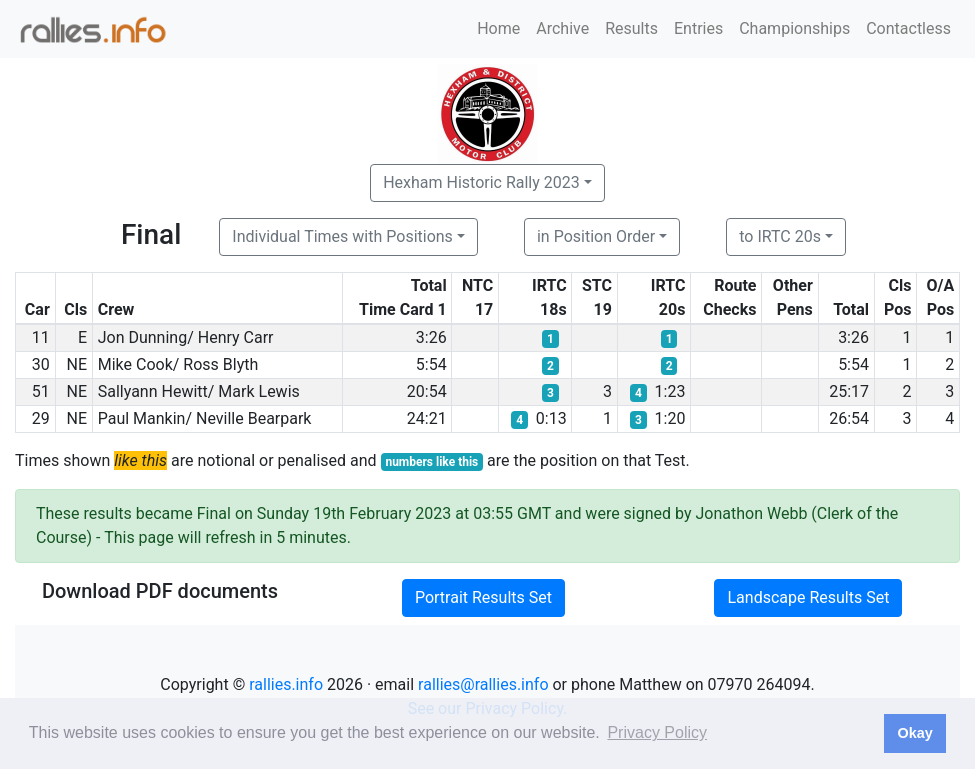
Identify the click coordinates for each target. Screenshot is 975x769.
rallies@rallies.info (483, 684)
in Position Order (596, 236)
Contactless (908, 28)
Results (631, 28)
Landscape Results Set (808, 597)
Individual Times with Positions (342, 236)
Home (498, 28)
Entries (698, 28)
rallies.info (286, 684)
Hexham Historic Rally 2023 (481, 182)
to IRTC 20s (780, 236)
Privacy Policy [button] (657, 732)
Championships (794, 28)
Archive (562, 28)
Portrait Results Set (483, 597)
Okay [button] (914, 733)
